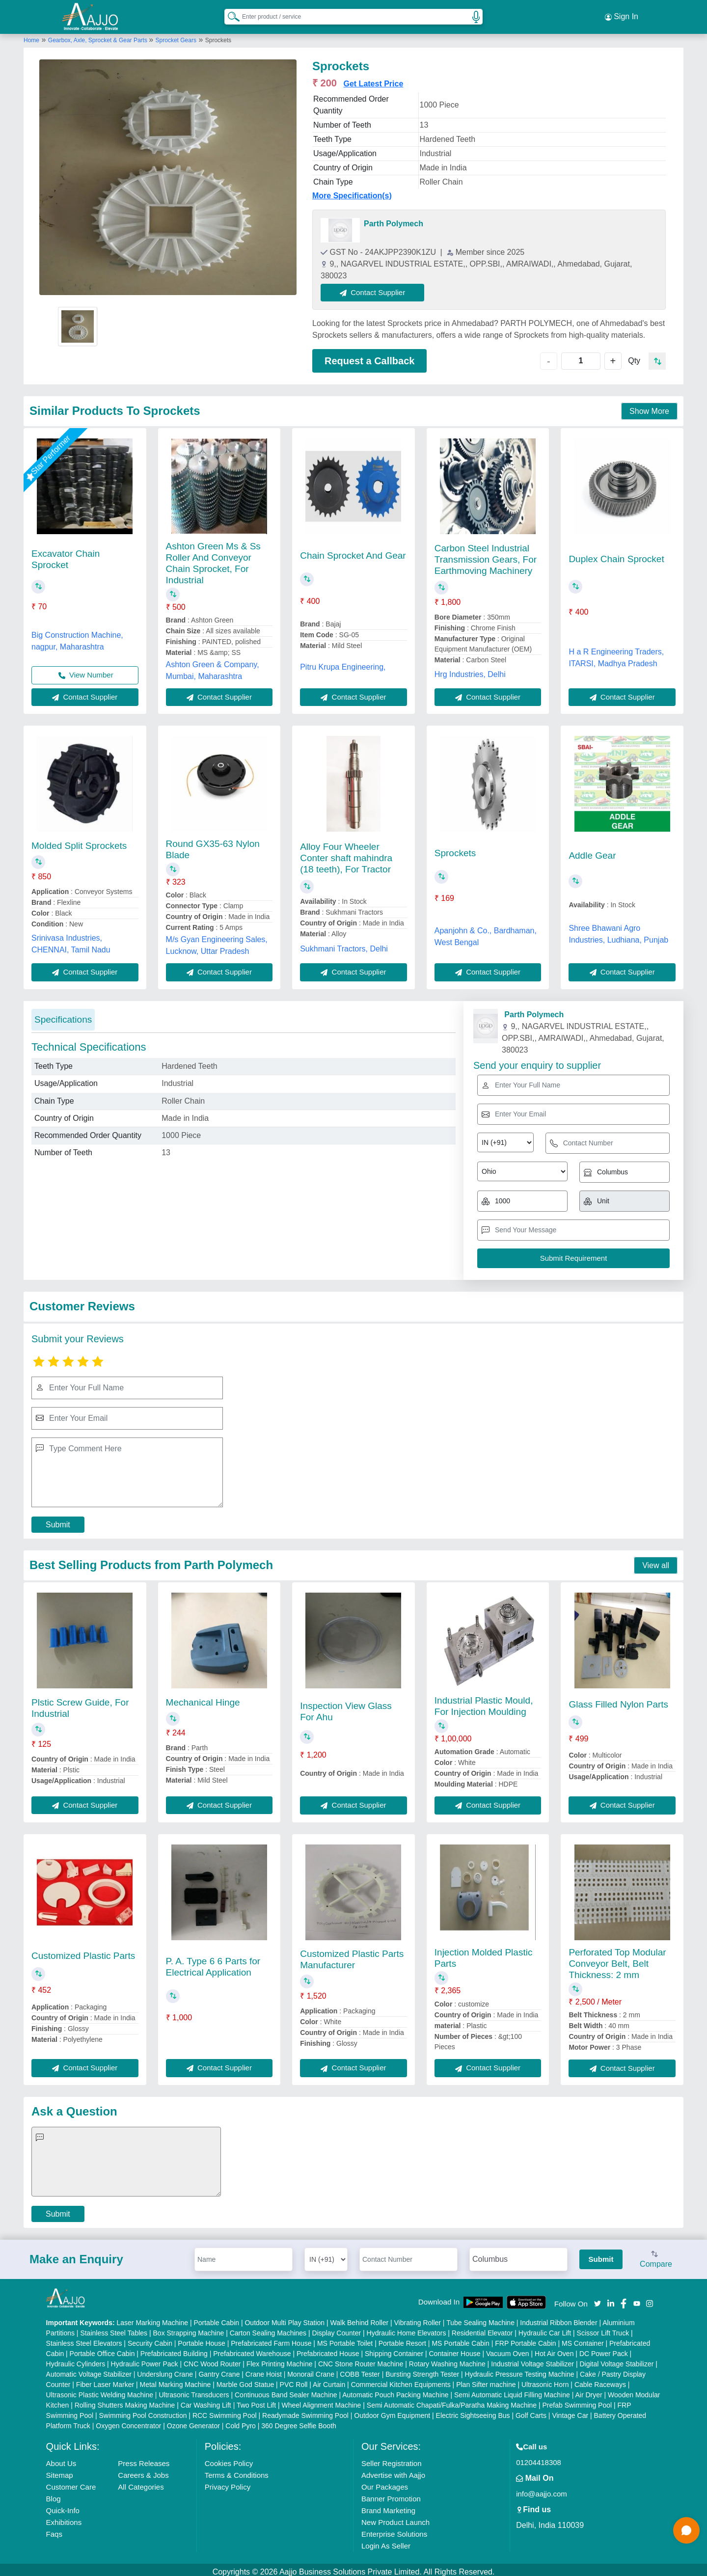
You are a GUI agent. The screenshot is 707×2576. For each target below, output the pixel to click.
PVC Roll (294, 2380)
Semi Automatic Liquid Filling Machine (512, 2390)
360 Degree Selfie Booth (298, 2421)
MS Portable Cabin (460, 2339)
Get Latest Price (373, 79)
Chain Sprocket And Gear (353, 551)
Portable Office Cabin (102, 2349)
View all (655, 1561)
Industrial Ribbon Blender (558, 2318)
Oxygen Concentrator (128, 2421)
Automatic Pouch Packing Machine (395, 2390)
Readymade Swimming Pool (305, 2411)
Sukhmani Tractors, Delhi (344, 944)
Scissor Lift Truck (603, 2328)
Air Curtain (329, 2380)
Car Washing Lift (206, 2401)
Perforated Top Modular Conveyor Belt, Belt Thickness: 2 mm (617, 1959)
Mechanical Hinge (203, 1698)
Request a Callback (369, 356)
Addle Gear (592, 851)
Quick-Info (63, 2506)
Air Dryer (588, 2390)
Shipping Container (394, 2349)
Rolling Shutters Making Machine (125, 2401)
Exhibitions (64, 2518)
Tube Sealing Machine (480, 2318)
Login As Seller (385, 2541)
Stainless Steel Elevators (84, 2339)
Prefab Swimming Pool (577, 2401)
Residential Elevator (482, 2328)
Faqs (54, 2529)
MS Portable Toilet (345, 2339)
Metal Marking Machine (175, 2380)
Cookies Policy (229, 2459)
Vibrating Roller (417, 2318)
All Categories (140, 2482)
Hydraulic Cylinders (76, 2359)
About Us (61, 2459)
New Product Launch (395, 2518)
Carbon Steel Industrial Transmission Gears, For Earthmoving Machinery (486, 555)
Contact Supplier (377, 288)
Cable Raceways (600, 2380)
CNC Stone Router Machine (361, 2359)
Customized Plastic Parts (83, 1951)
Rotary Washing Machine (447, 2359)
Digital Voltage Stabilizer (616, 2359)
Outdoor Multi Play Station (285, 2318)
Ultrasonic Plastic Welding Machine (99, 2390)
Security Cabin (150, 2339)
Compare (656, 2255)
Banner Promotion (391, 2494)
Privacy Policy (227, 2482)
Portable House (201, 2339)
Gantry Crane (219, 2370)
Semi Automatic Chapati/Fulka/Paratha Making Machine (452, 2401)
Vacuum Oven (507, 2349)
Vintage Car (570, 2411)
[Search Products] (229, 14)
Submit (58, 1520)
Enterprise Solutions (394, 2529)
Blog (53, 2494)
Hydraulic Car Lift (544, 2328)
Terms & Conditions (237, 2471)
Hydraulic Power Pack (144, 2359)
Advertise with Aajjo (393, 2471)
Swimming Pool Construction (143, 2411)
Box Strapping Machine (188, 2328)
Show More (649, 407)
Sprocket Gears (176, 35)
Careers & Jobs (143, 2471)
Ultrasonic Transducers (194, 2390)
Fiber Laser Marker (105, 2380)
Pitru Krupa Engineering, (342, 662)
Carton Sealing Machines (268, 2328)
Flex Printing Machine (279, 2359)
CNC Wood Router (212, 2359)
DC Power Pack (603, 2349)
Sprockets (455, 848)
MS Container (583, 2339)
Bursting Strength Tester (422, 2370)
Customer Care (71, 2482)
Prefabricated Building (174, 2349)
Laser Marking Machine (153, 2318)
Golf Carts (531, 2411)
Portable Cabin (216, 2318)
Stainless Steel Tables (113, 2328)
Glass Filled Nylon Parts (618, 1700)
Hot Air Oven (554, 2349)
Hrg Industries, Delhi (470, 670)
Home (31, 35)
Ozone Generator (193, 2421)
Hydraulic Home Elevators (406, 2328)
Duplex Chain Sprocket (616, 554)
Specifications (63, 1015)
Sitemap (59, 2471)
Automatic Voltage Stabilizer (89, 2370)
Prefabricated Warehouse (252, 2349)
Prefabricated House (328, 2349)
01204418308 (538, 2458)
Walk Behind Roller (359, 2318)
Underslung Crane (165, 2370)
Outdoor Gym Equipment (392, 2411)
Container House (455, 2349)
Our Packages (384, 2482)
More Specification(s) (352, 191)
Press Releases (143, 2459)
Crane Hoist (263, 2370)
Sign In (621, 14)
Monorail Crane (310, 2370)
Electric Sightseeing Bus (473, 2411)
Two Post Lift (256, 2401)
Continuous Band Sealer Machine (286, 2390)
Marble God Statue (245, 2380)
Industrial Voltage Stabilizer (532, 2359)
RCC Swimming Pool (224, 2411)
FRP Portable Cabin (525, 2339)
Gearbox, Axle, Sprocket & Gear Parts (98, 35)
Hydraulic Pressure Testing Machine (519, 2370)
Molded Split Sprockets (79, 841)
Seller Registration (391, 2459)
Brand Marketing (388, 2506)
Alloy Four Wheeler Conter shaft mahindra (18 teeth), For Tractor (346, 853)
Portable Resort (402, 2339)
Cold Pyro (240, 2421)
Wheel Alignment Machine (321, 2401)
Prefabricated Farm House (271, 2339)
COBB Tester (360, 2370)
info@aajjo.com (541, 2489)
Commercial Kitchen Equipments (401, 2380)
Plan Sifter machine (486, 2380)
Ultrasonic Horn (545, 2380)
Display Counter (336, 2328)
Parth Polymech (393, 219)
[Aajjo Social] (597, 2298)
